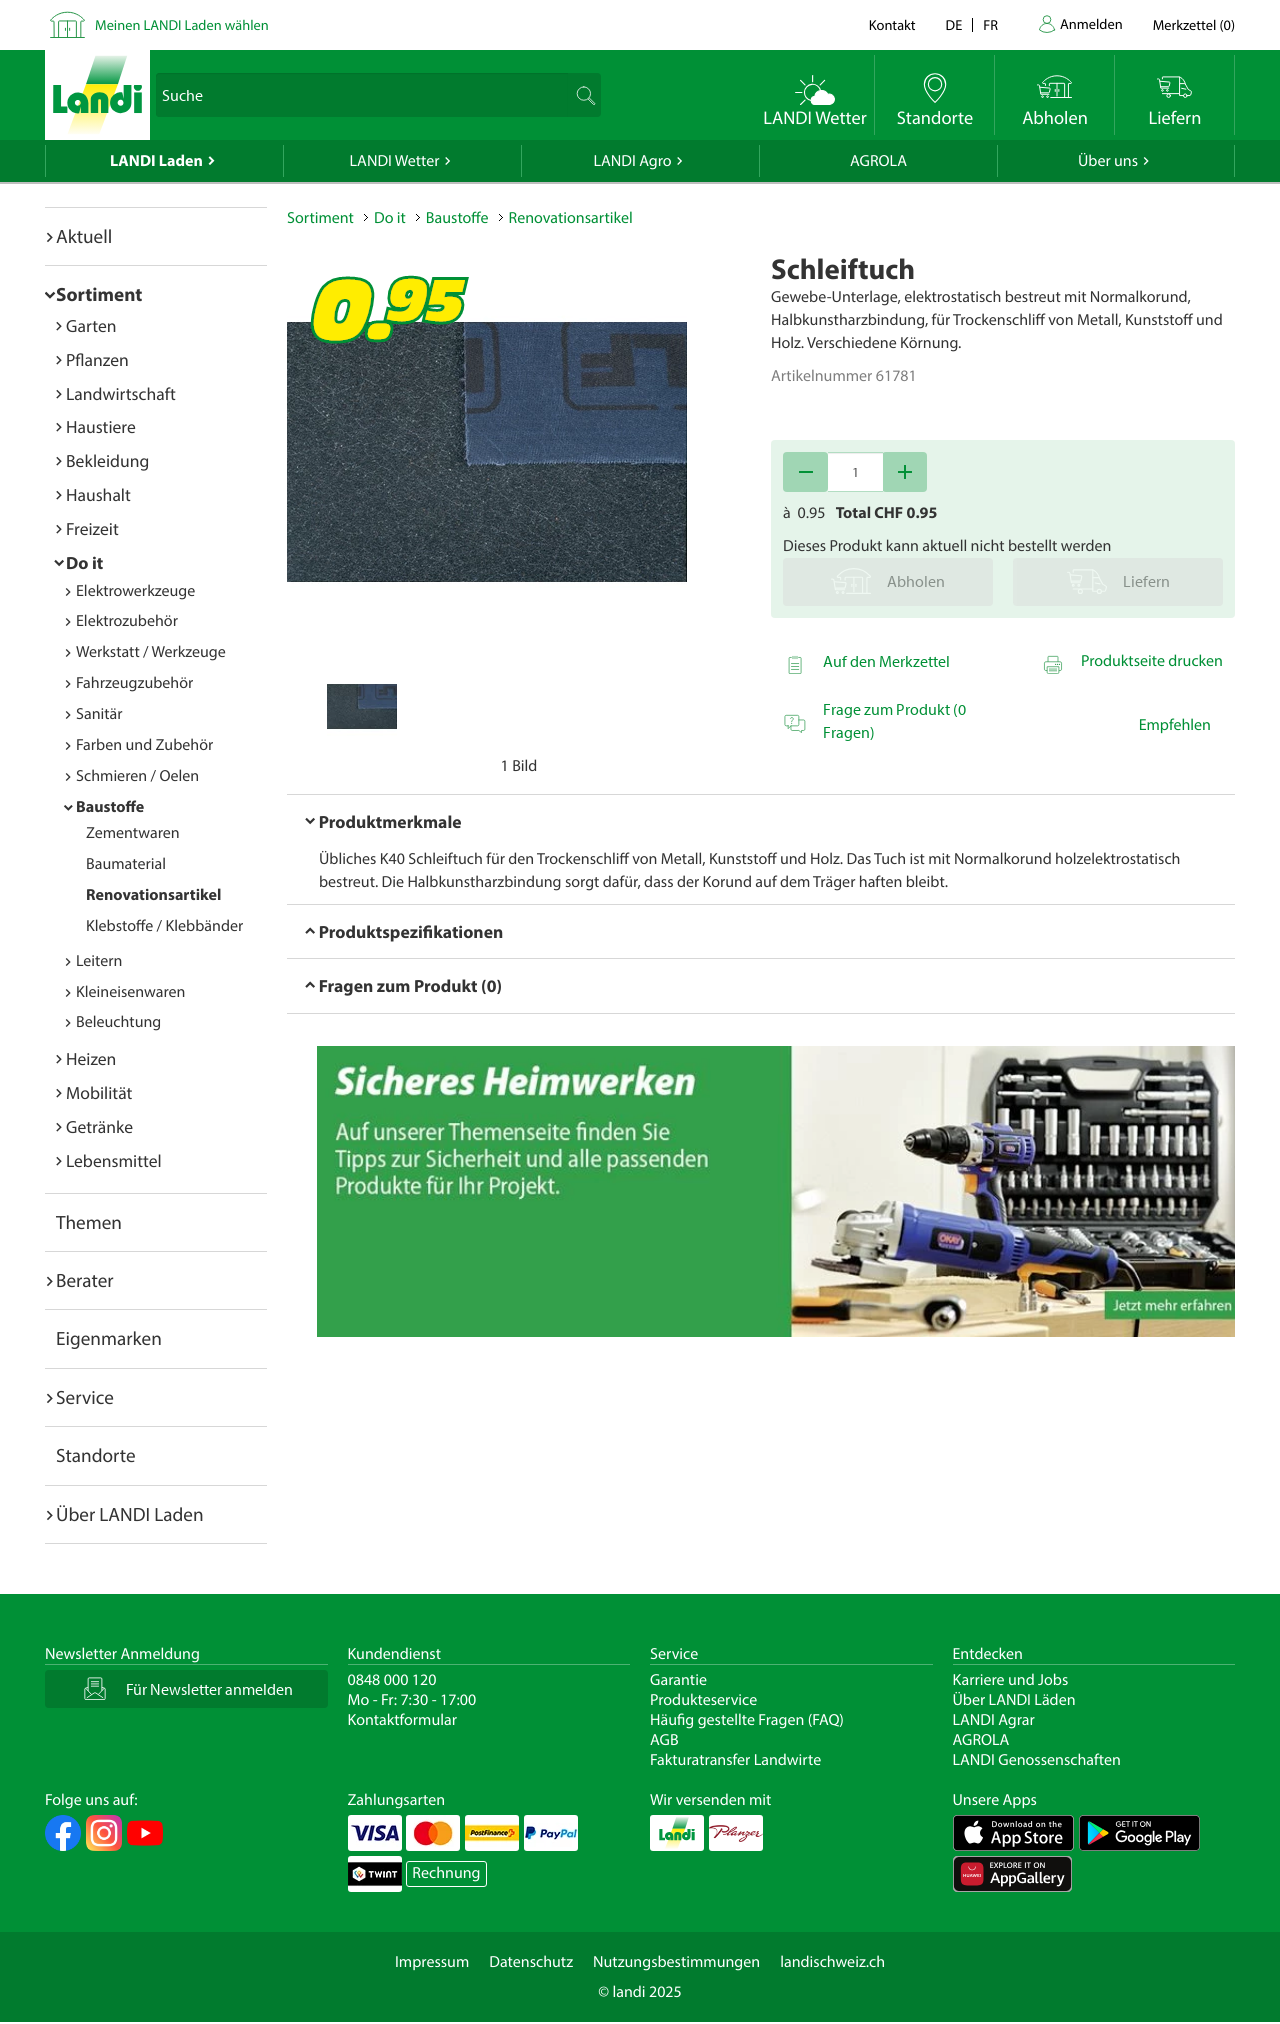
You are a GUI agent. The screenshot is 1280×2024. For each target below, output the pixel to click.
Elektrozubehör (127, 621)
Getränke (99, 1126)
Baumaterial (126, 864)
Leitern (99, 961)
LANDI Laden (156, 161)
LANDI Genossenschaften (1037, 1760)
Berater (85, 1280)
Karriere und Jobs (1011, 1680)
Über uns (1108, 161)
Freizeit (92, 528)
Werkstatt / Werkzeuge (151, 652)
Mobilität (99, 1092)
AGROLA (878, 161)
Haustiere (101, 426)
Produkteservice (703, 1700)
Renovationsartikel (153, 895)
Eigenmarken (109, 1338)
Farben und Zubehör (144, 745)
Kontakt (892, 24)
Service (85, 1397)
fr (990, 24)
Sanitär (99, 714)
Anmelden (1091, 23)
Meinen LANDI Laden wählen (182, 24)
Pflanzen (97, 359)
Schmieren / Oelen (137, 776)
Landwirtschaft (121, 393)
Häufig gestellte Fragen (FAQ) (747, 1720)
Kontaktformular (403, 1720)
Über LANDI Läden (1014, 1700)
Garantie (678, 1680)
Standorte (96, 1455)
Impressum (432, 1962)
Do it (84, 562)
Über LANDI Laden (130, 1514)
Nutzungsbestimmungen (676, 1962)
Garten (91, 325)
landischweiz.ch (832, 1962)
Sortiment (99, 294)
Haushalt (98, 494)
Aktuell (84, 236)
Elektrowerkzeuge (135, 591)
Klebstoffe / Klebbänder (164, 926)
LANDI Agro (632, 161)
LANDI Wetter (395, 161)
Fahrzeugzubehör (134, 683)
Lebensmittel (114, 1160)
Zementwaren (133, 833)
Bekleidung (107, 460)
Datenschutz (531, 1962)
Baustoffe (110, 807)
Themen (89, 1222)
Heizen (91, 1058)
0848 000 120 (392, 1680)
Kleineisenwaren (130, 992)
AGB (664, 1740)
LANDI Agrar (994, 1720)
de (954, 24)
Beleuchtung (118, 1022)
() (1194, 24)
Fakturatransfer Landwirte (735, 1760)
